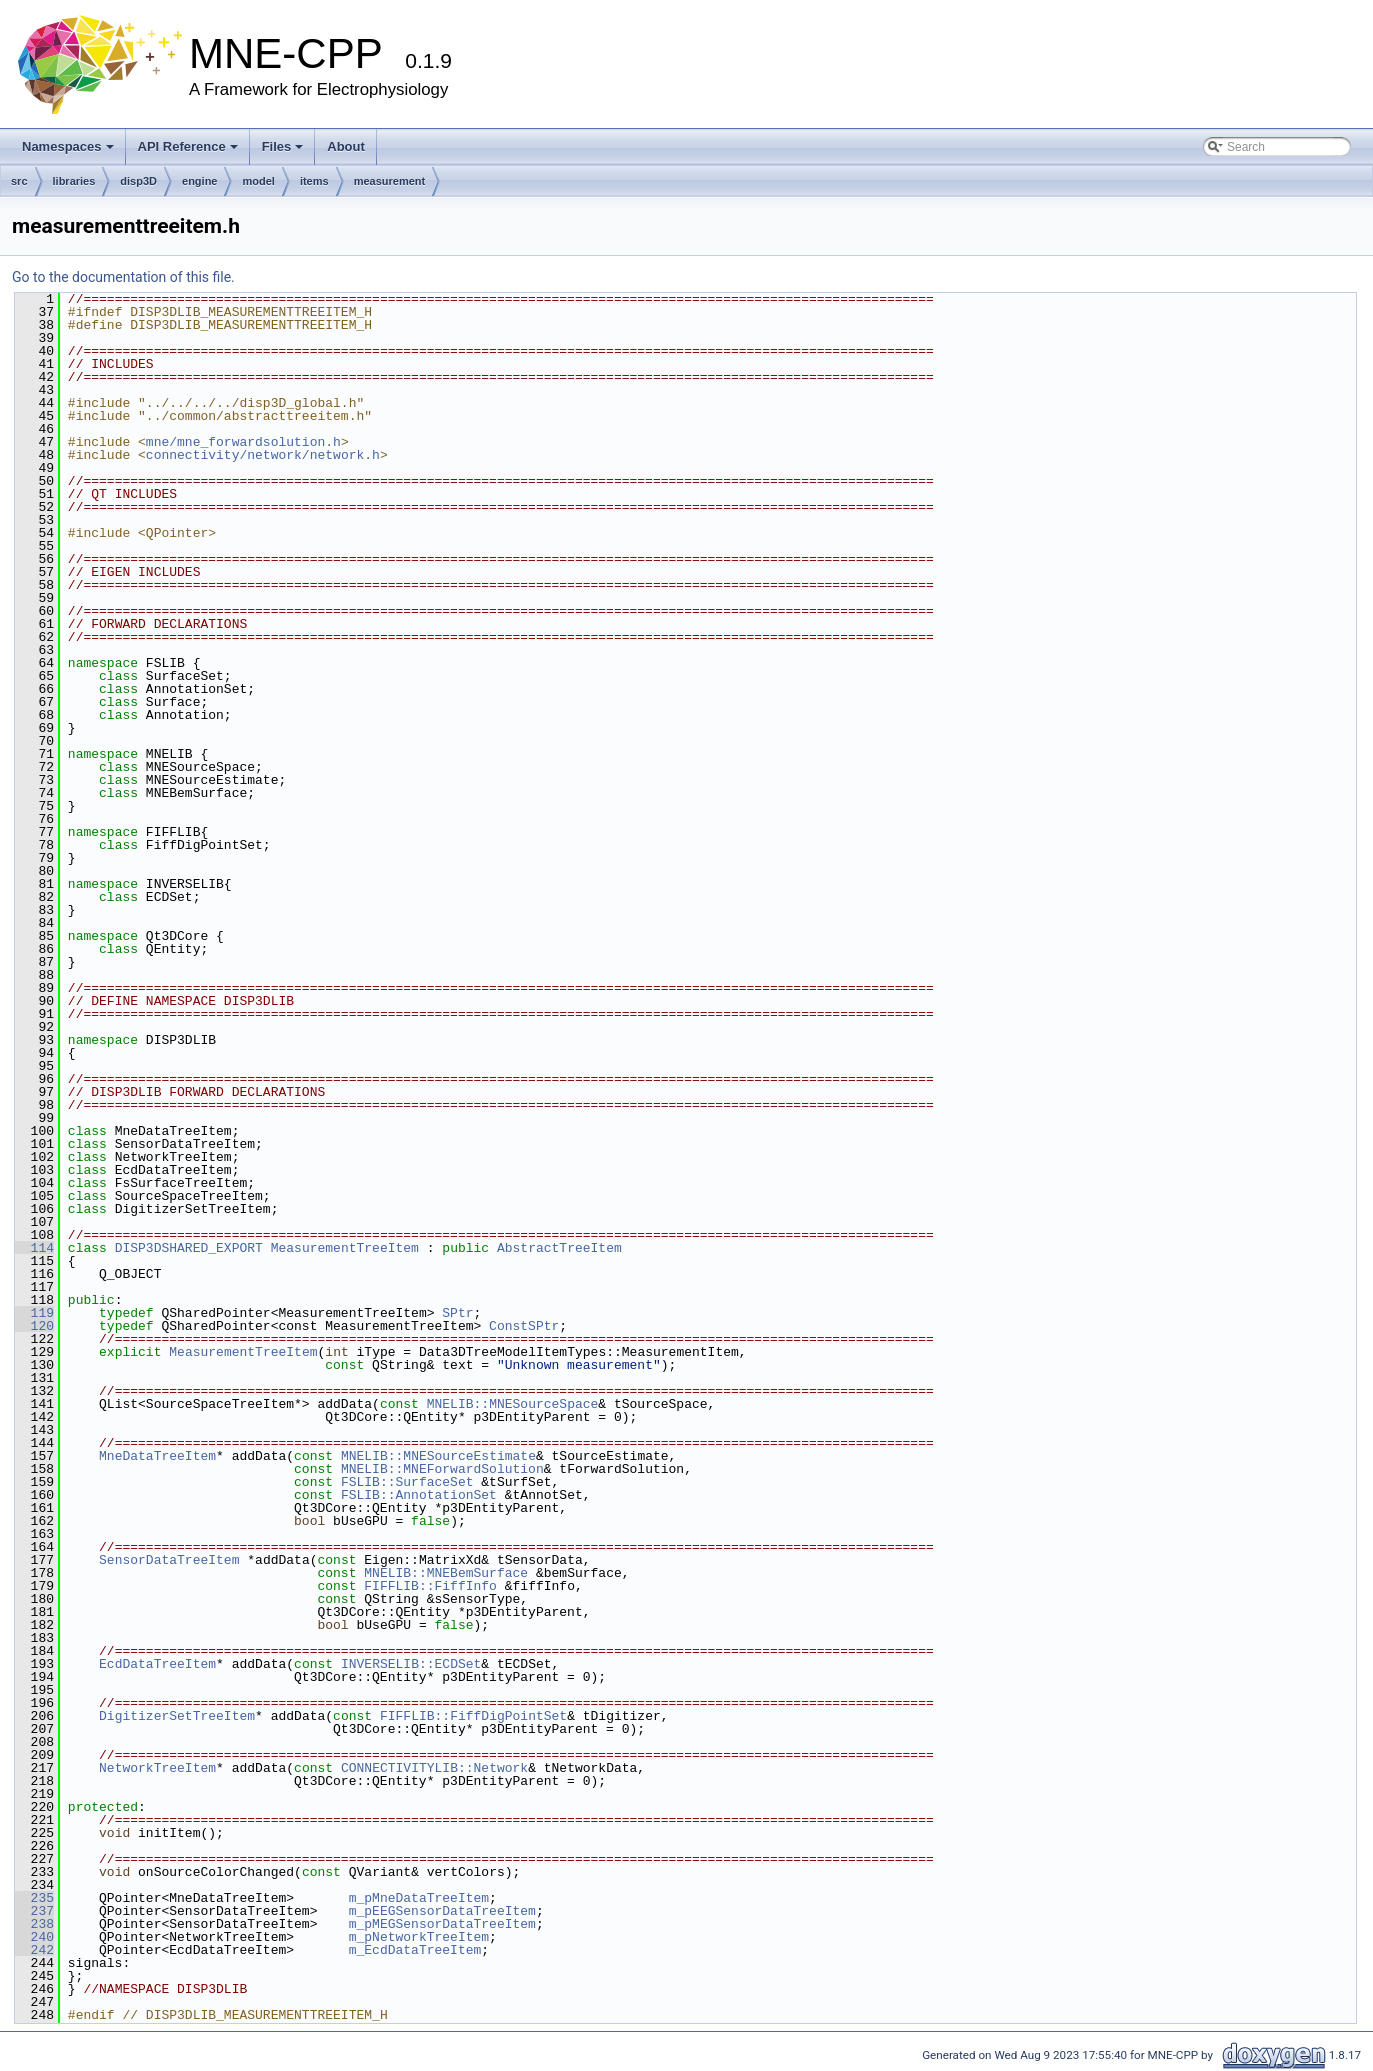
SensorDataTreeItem (169, 1560)
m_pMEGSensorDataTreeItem (442, 1924)
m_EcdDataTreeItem (415, 1950)
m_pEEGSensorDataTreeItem (442, 1911)
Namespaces (68, 146)
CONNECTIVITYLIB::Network (434, 1768)
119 (34, 1313)
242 (34, 1950)
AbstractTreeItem (559, 1248)
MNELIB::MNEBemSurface (446, 1573)
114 (34, 1248)
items (314, 181)
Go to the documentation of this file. (123, 277)
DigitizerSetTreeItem (177, 1716)
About (346, 146)
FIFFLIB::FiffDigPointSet (473, 1716)
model (258, 181)
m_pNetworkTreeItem (419, 1937)
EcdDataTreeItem (157, 1664)
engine (199, 181)
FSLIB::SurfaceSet (407, 1482)
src (19, 181)
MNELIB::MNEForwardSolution (442, 1469)
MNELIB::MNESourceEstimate (438, 1456)
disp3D (138, 181)
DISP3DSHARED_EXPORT (189, 1248)
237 (34, 1911)
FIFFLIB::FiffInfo (430, 1586)
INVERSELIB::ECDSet (411, 1664)
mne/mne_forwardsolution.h (243, 442)
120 (34, 1326)
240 (34, 1937)
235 (34, 1898)
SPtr (457, 1313)
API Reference (188, 146)
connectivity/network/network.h (263, 455)
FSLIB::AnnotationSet (419, 1495)
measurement (390, 181)
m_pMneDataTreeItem (419, 1898)
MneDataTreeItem (157, 1456)
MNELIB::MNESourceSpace (513, 1404)
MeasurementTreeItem (345, 1248)
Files (283, 146)
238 (34, 1924)
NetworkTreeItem (157, 1768)
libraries (74, 181)
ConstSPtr (524, 1326)
